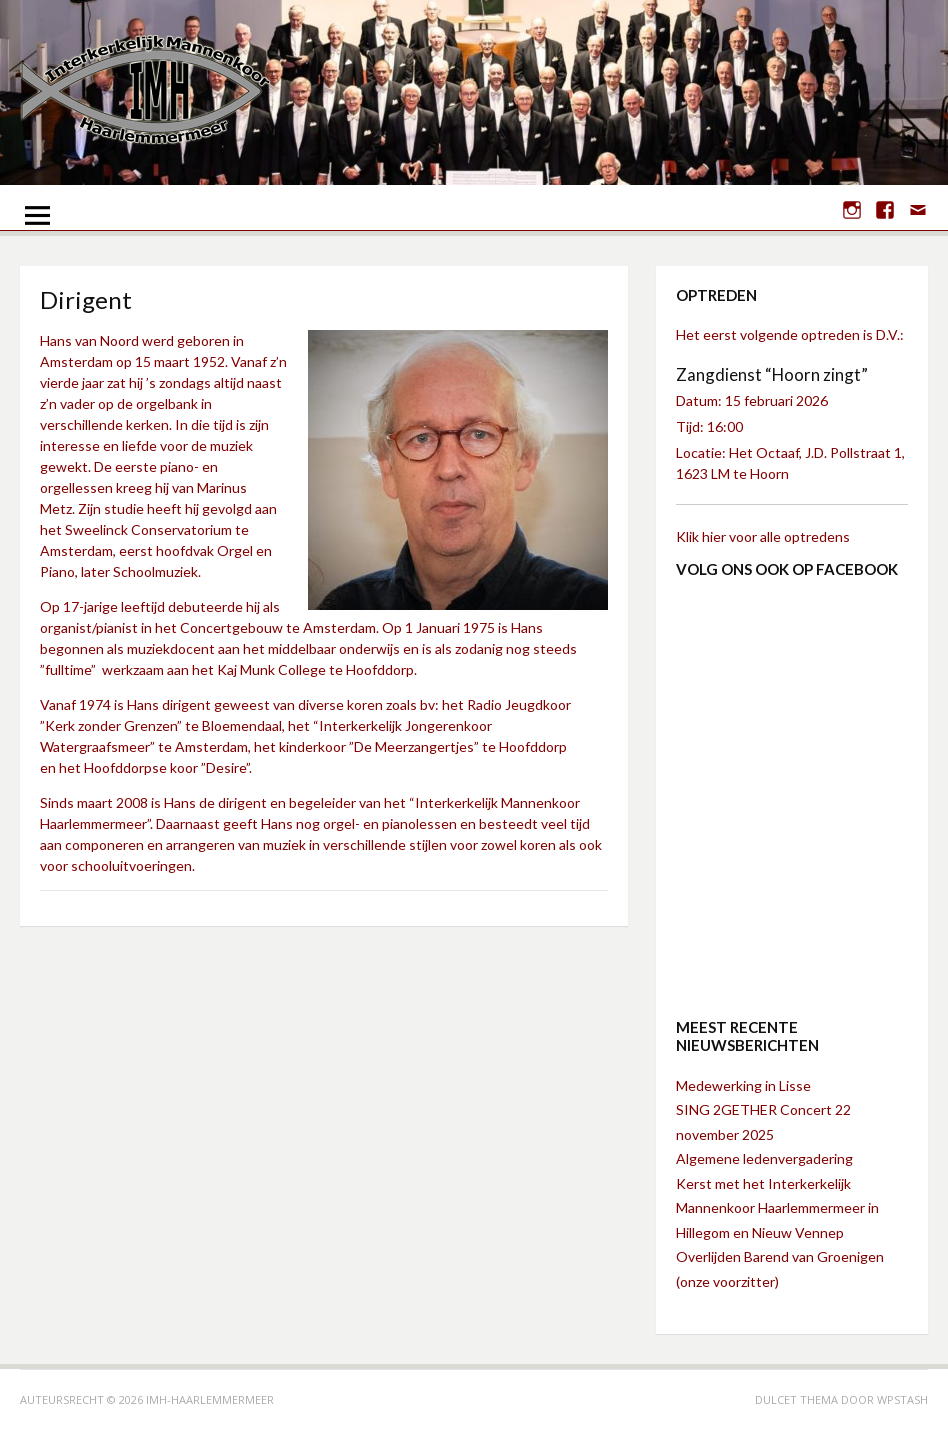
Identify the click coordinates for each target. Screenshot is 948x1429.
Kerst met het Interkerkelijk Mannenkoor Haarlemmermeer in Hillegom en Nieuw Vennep (777, 1208)
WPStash (902, 1399)
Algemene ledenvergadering (764, 1158)
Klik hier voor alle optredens (763, 536)
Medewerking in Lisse (743, 1085)
